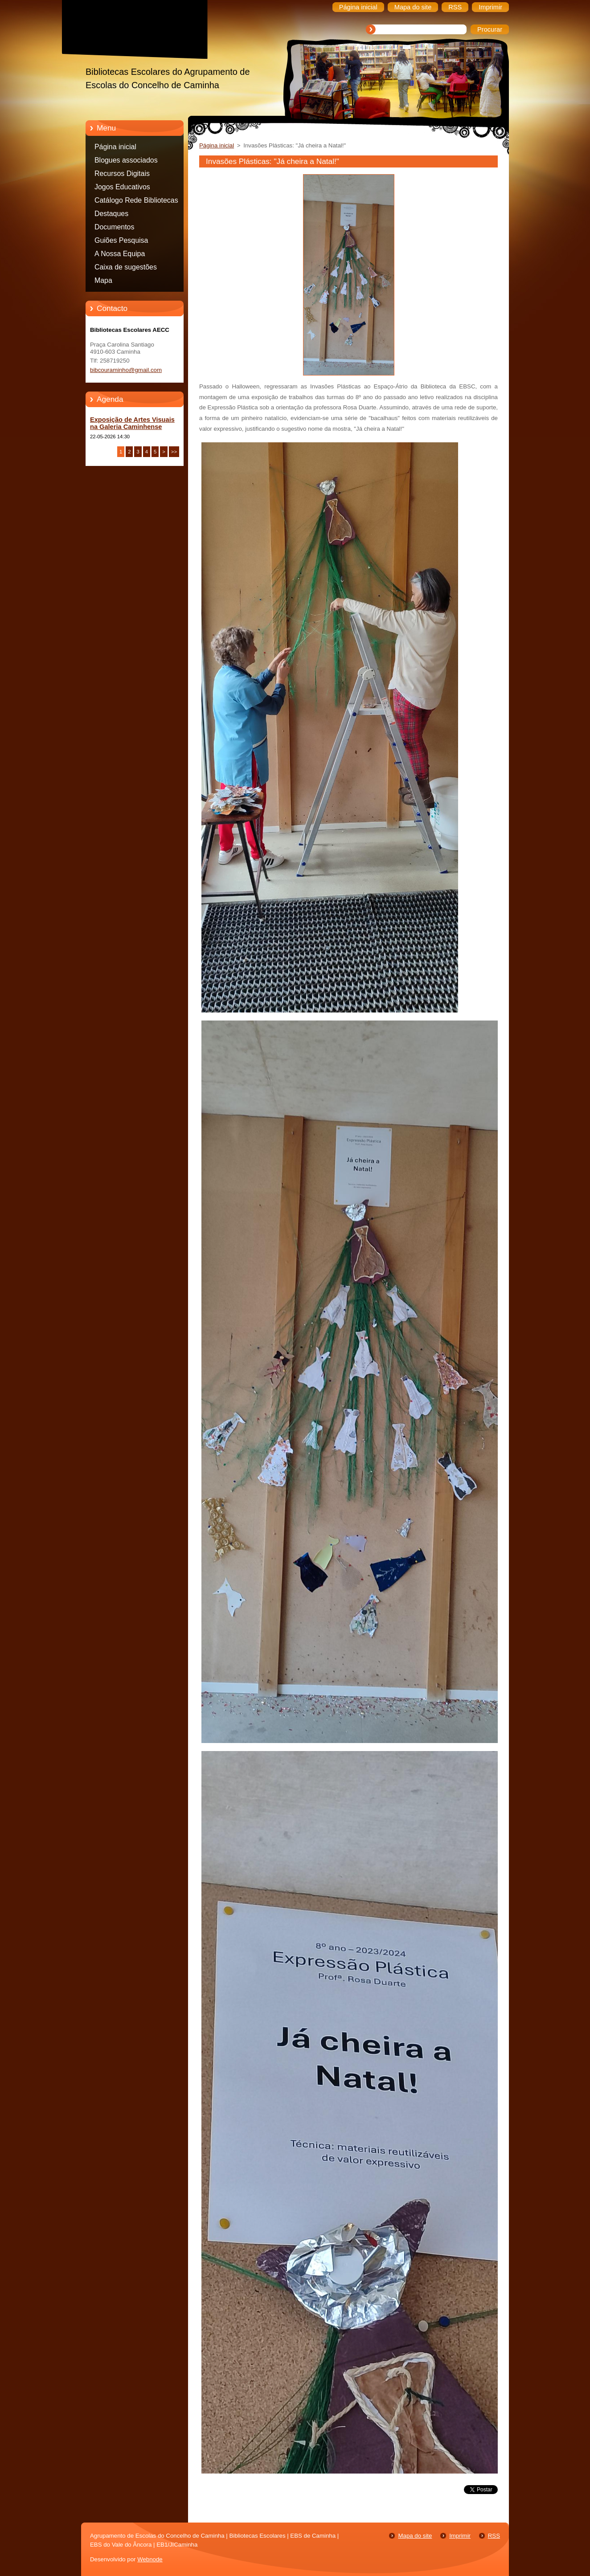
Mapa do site (415, 2535)
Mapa (103, 280)
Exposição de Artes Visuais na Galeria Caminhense (132, 423)
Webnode (150, 2559)
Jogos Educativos (122, 187)
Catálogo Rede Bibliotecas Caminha (136, 201)
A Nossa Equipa (119, 253)
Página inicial (115, 147)
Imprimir (460, 2535)
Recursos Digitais (122, 173)
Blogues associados (126, 160)
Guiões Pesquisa (121, 240)
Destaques (111, 213)
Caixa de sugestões (125, 267)
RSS (494, 2535)
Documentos (114, 227)
